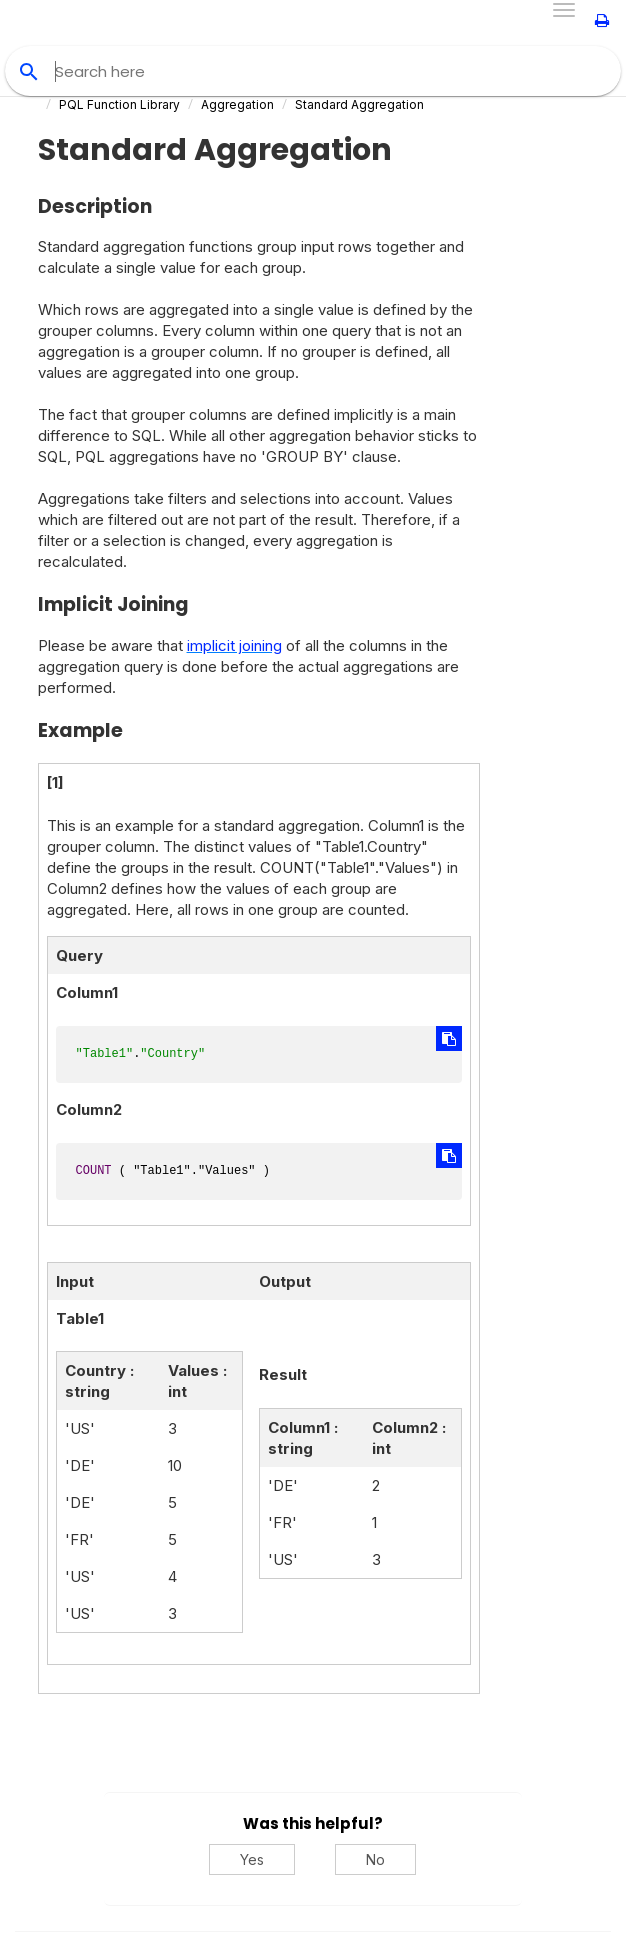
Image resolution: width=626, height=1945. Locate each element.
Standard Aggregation (359, 104)
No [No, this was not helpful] (375, 1859)
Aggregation (237, 104)
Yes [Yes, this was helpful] (252, 1859)
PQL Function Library (119, 104)
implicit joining (234, 645)
